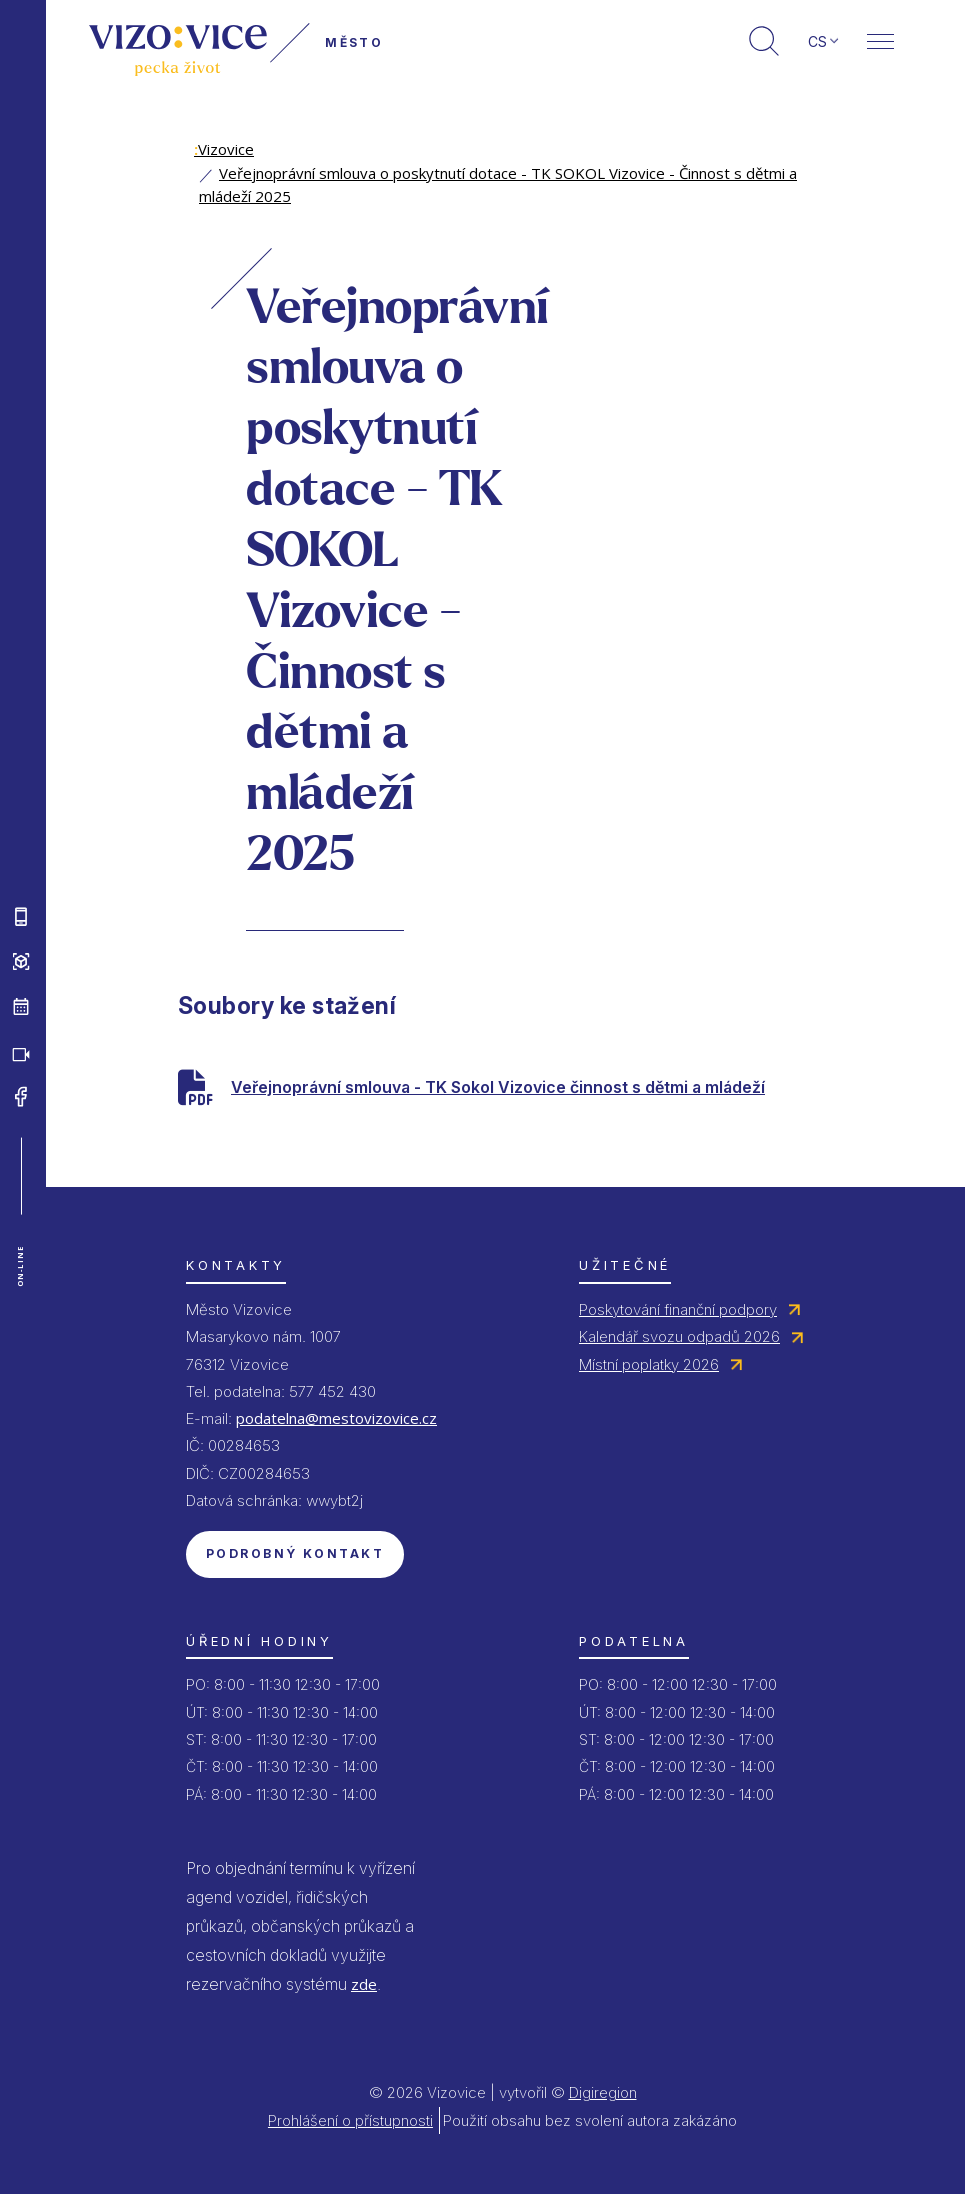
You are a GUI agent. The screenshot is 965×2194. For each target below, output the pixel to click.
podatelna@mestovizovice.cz (336, 1418)
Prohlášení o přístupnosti (350, 2120)
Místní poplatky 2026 (649, 1364)
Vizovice (224, 149)
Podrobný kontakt (295, 1553)
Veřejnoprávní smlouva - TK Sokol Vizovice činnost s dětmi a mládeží (498, 1087)
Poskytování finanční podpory (678, 1309)
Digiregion (603, 2092)
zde (364, 1984)
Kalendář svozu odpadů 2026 (679, 1336)
